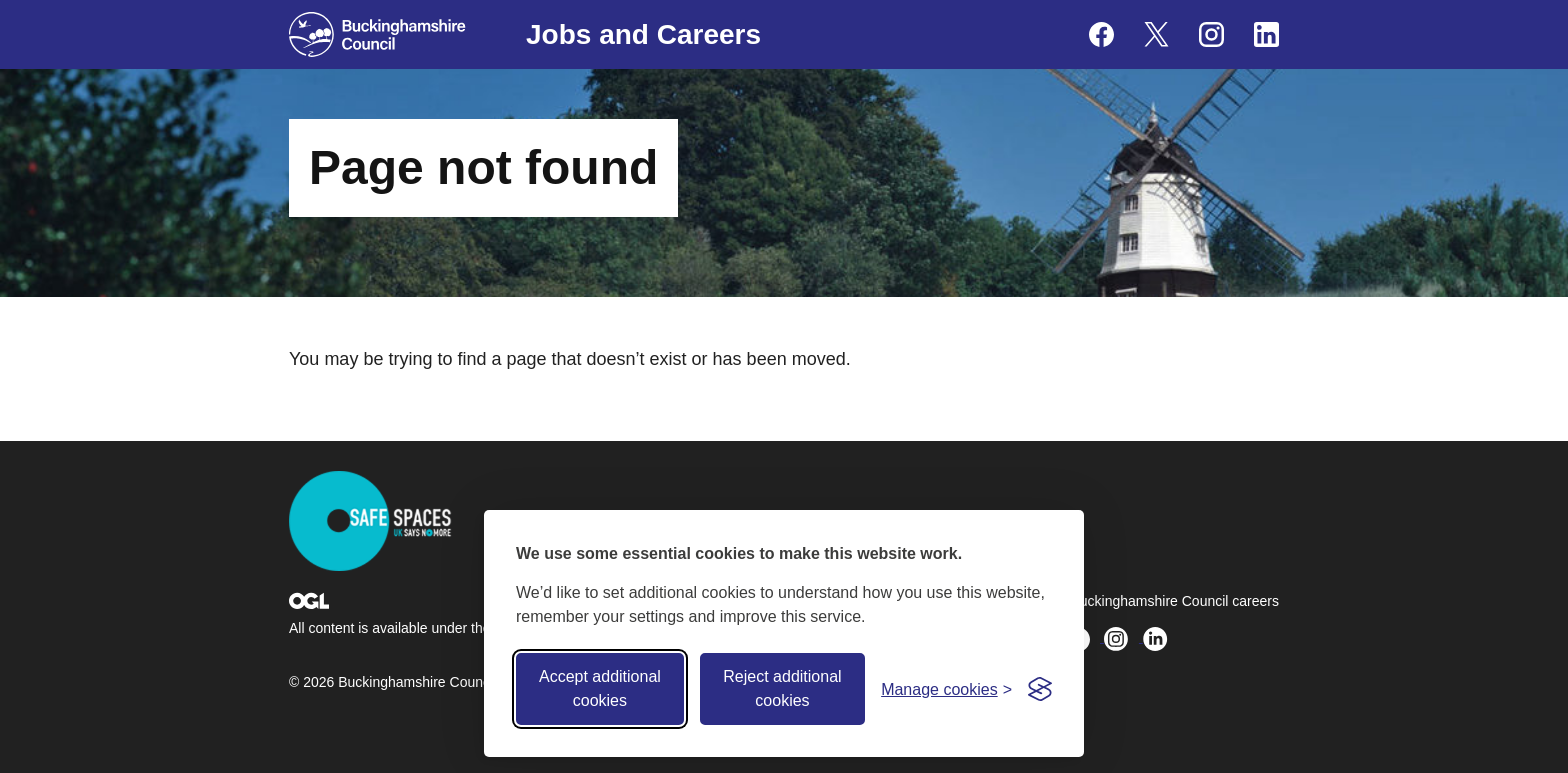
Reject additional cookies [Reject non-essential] (782, 688)
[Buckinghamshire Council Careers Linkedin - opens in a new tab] (1266, 34)
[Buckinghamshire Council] (377, 34)
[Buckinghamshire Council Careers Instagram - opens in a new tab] (1211, 34)
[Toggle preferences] (946, 689)
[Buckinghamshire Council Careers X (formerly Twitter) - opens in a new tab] (1156, 34)
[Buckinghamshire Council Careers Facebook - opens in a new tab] (1101, 34)
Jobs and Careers (643, 34)
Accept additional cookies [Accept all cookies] (600, 688)
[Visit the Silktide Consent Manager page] (1040, 689)
